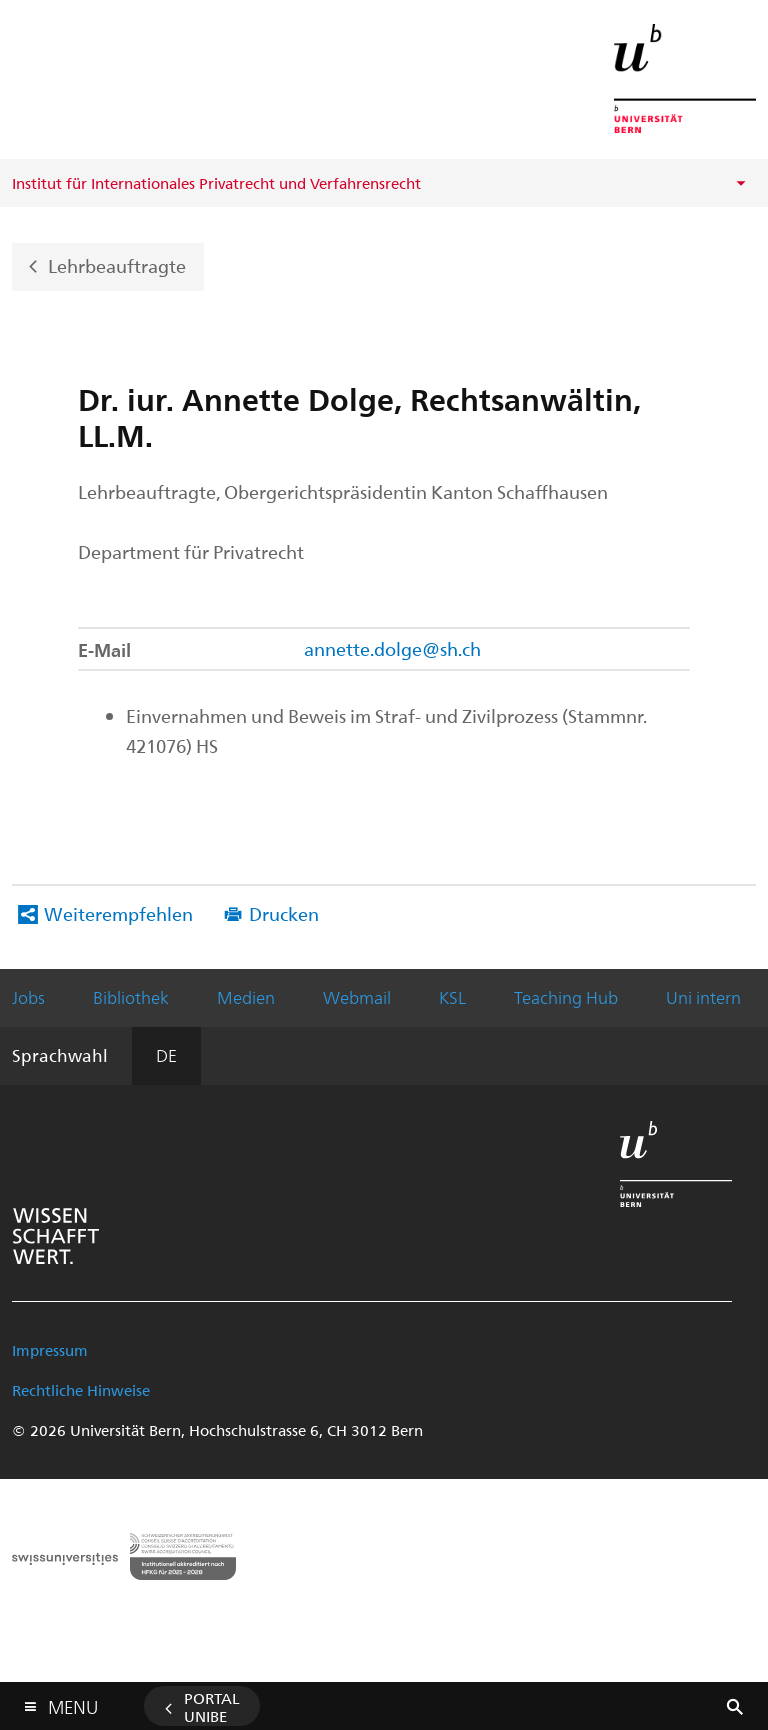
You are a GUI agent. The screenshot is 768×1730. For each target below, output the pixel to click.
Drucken (284, 913)
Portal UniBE (212, 1707)
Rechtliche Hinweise (81, 1390)
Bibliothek (131, 997)
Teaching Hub (566, 997)
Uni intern (703, 997)
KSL (452, 997)
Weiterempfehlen (118, 913)
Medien (246, 997)
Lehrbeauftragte (117, 264)
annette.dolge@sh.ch (392, 648)
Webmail (357, 997)
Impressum (50, 1350)
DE (166, 1055)
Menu (73, 1702)
